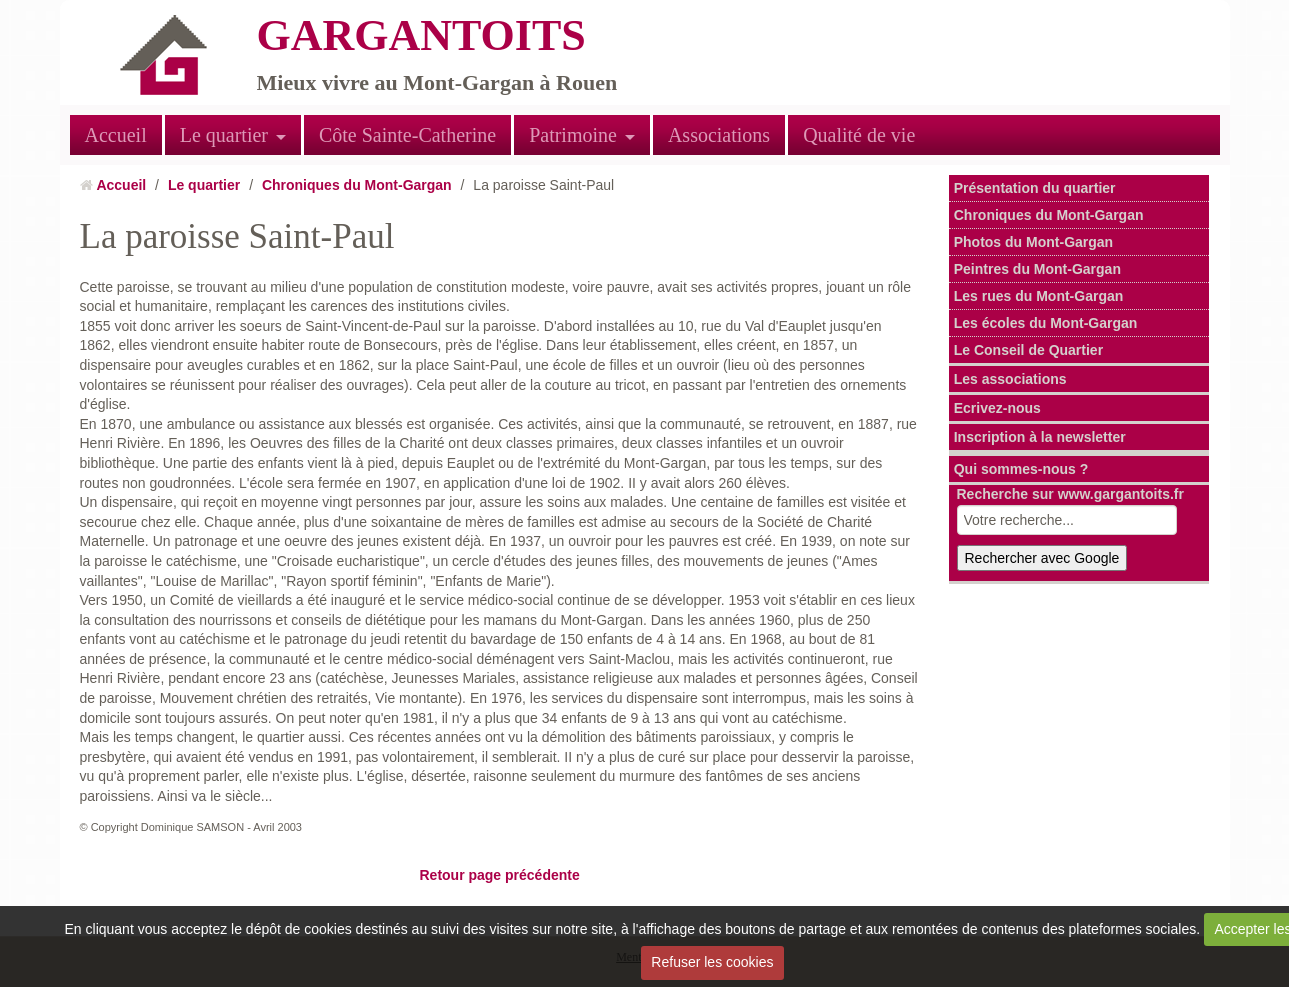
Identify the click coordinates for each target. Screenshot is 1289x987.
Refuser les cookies (712, 962)
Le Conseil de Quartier (1028, 350)
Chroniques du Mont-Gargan (357, 185)
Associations (719, 135)
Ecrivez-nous (997, 408)
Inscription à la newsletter (1040, 437)
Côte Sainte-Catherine (407, 135)
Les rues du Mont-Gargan (1039, 296)
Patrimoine (573, 135)
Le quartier (224, 135)
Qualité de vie (859, 135)
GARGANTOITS (421, 35)
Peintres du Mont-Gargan (1037, 269)
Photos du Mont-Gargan (1033, 242)
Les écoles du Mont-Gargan (1046, 323)
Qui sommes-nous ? (1021, 469)
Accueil (116, 135)
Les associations (1010, 379)
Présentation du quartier (1035, 188)
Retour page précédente (499, 875)
